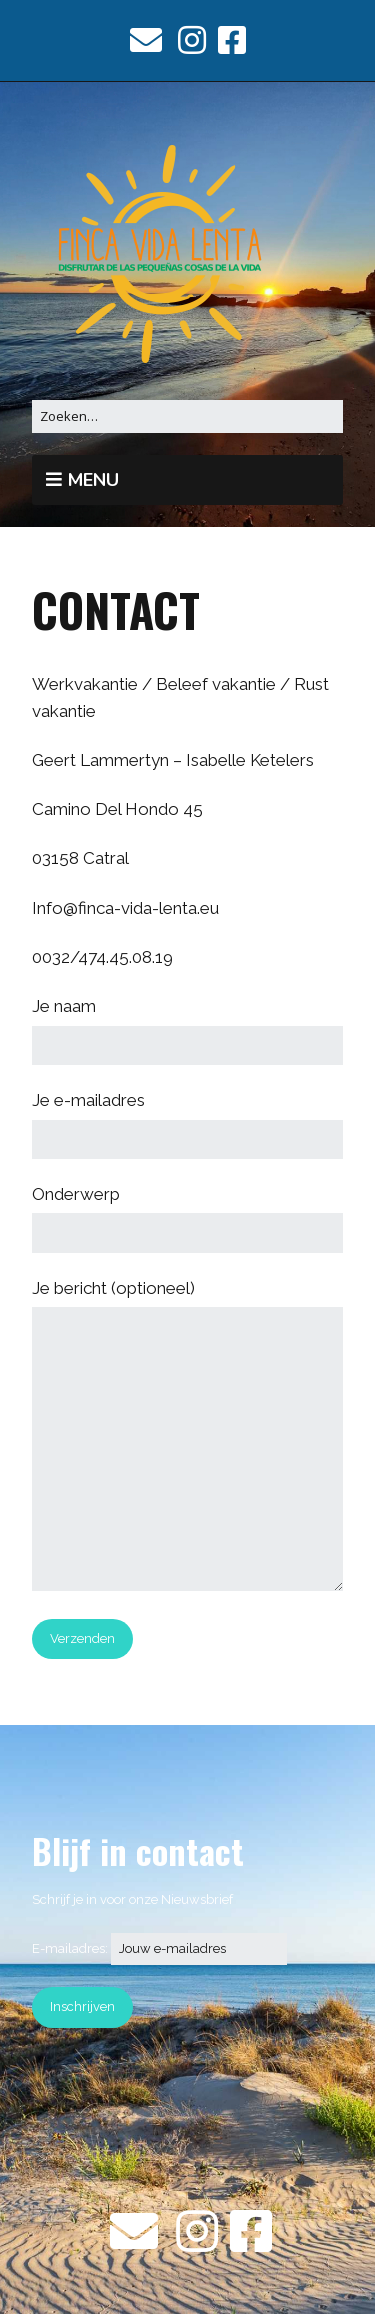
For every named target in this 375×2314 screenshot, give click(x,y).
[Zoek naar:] (187, 416)
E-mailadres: (159, 1948)
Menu (93, 480)
